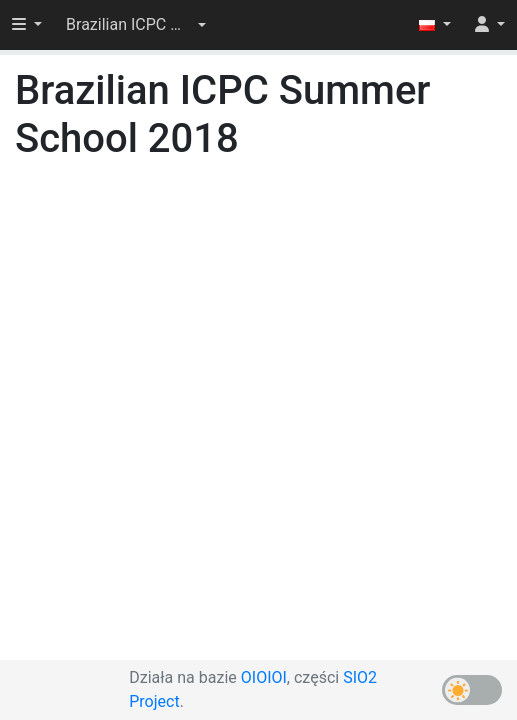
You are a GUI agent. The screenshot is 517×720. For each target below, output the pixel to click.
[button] (136, 25)
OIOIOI (264, 677)
